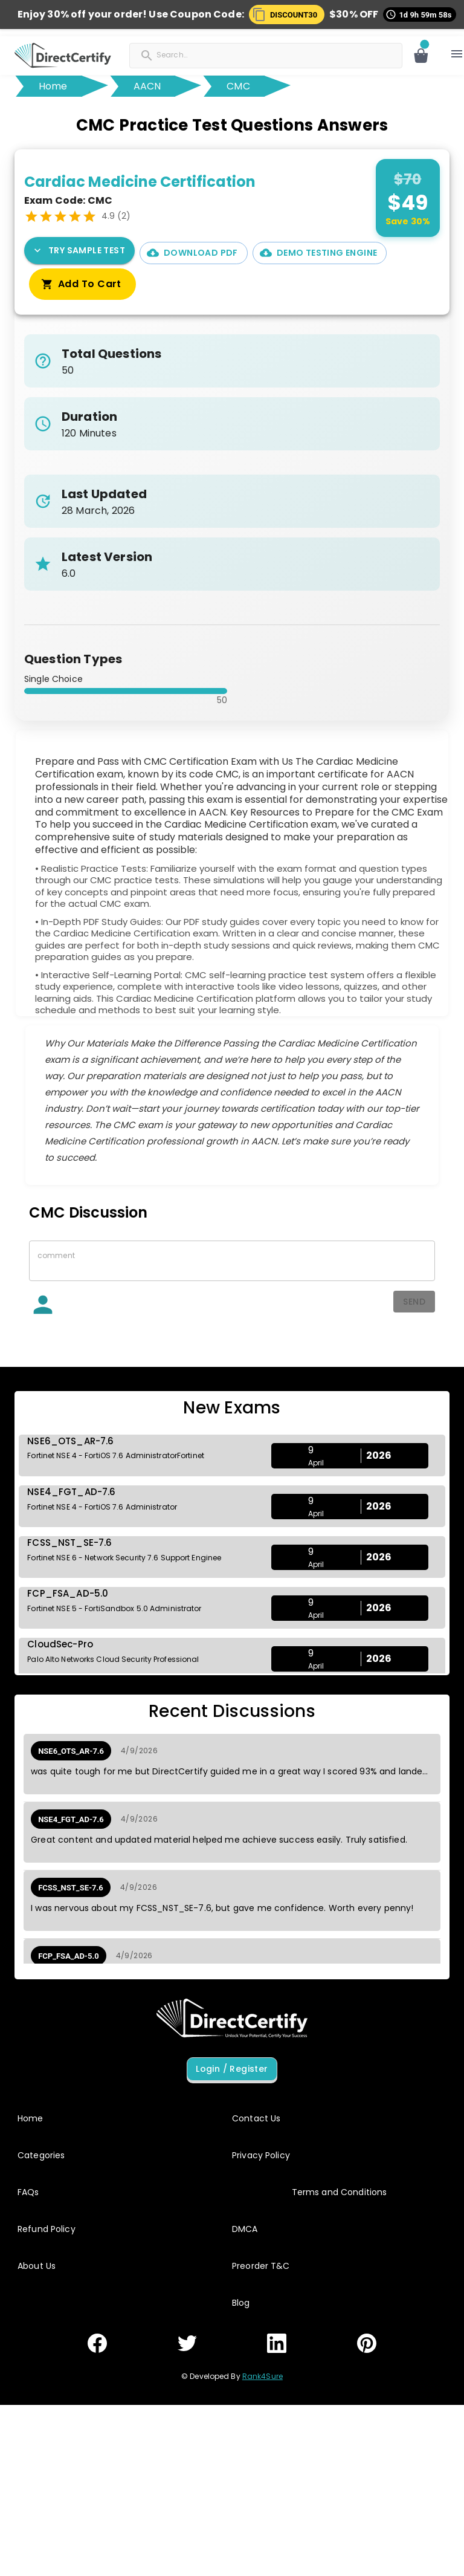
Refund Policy (47, 2229)
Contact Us (256, 2118)
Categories (41, 2155)
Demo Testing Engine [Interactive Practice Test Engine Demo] (320, 253)
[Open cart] (421, 56)
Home (53, 86)
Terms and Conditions (339, 2192)
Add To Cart (82, 284)
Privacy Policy (261, 2155)
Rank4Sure (262, 2376)
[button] (286, 14)
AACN (147, 86)
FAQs (28, 2192)
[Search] (215, 54)
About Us (37, 2266)
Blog (241, 2303)
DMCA (245, 2229)
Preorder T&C (261, 2266)
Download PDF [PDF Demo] (193, 253)
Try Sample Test (79, 250)
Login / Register (232, 2069)
